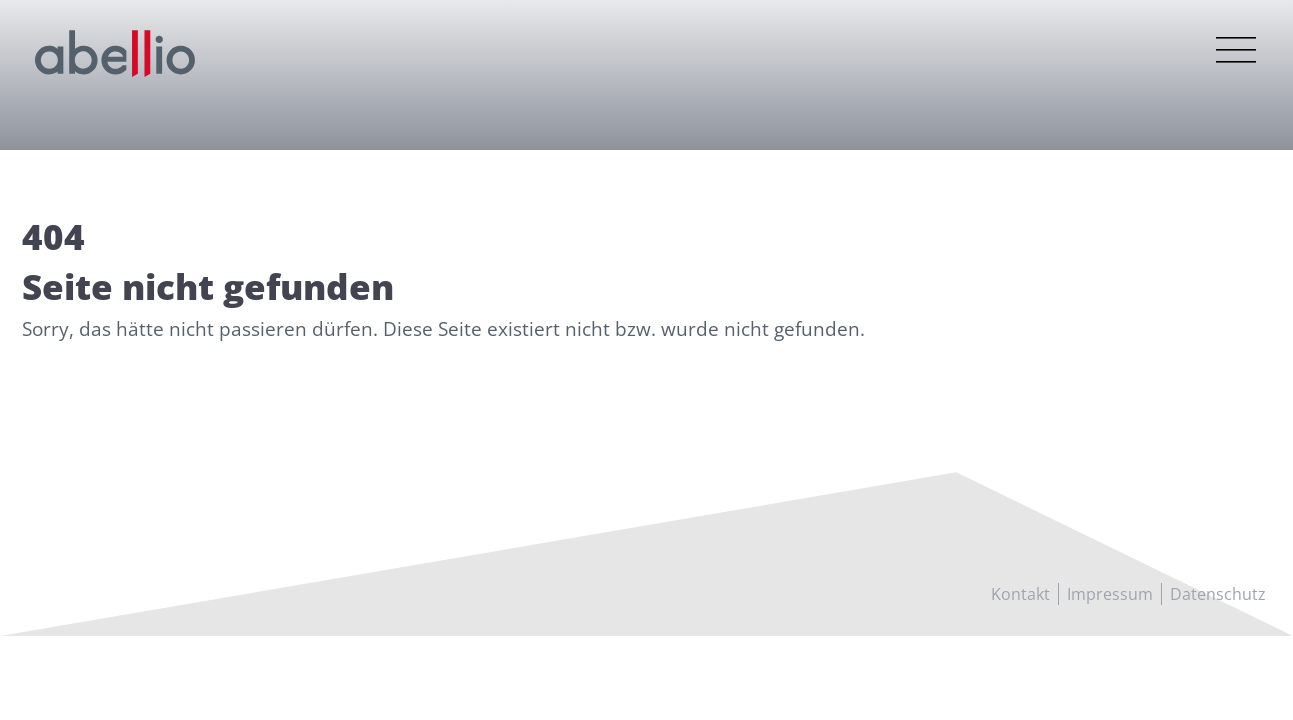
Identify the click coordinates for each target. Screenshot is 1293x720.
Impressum (1110, 594)
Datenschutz (1218, 594)
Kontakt (1020, 594)
